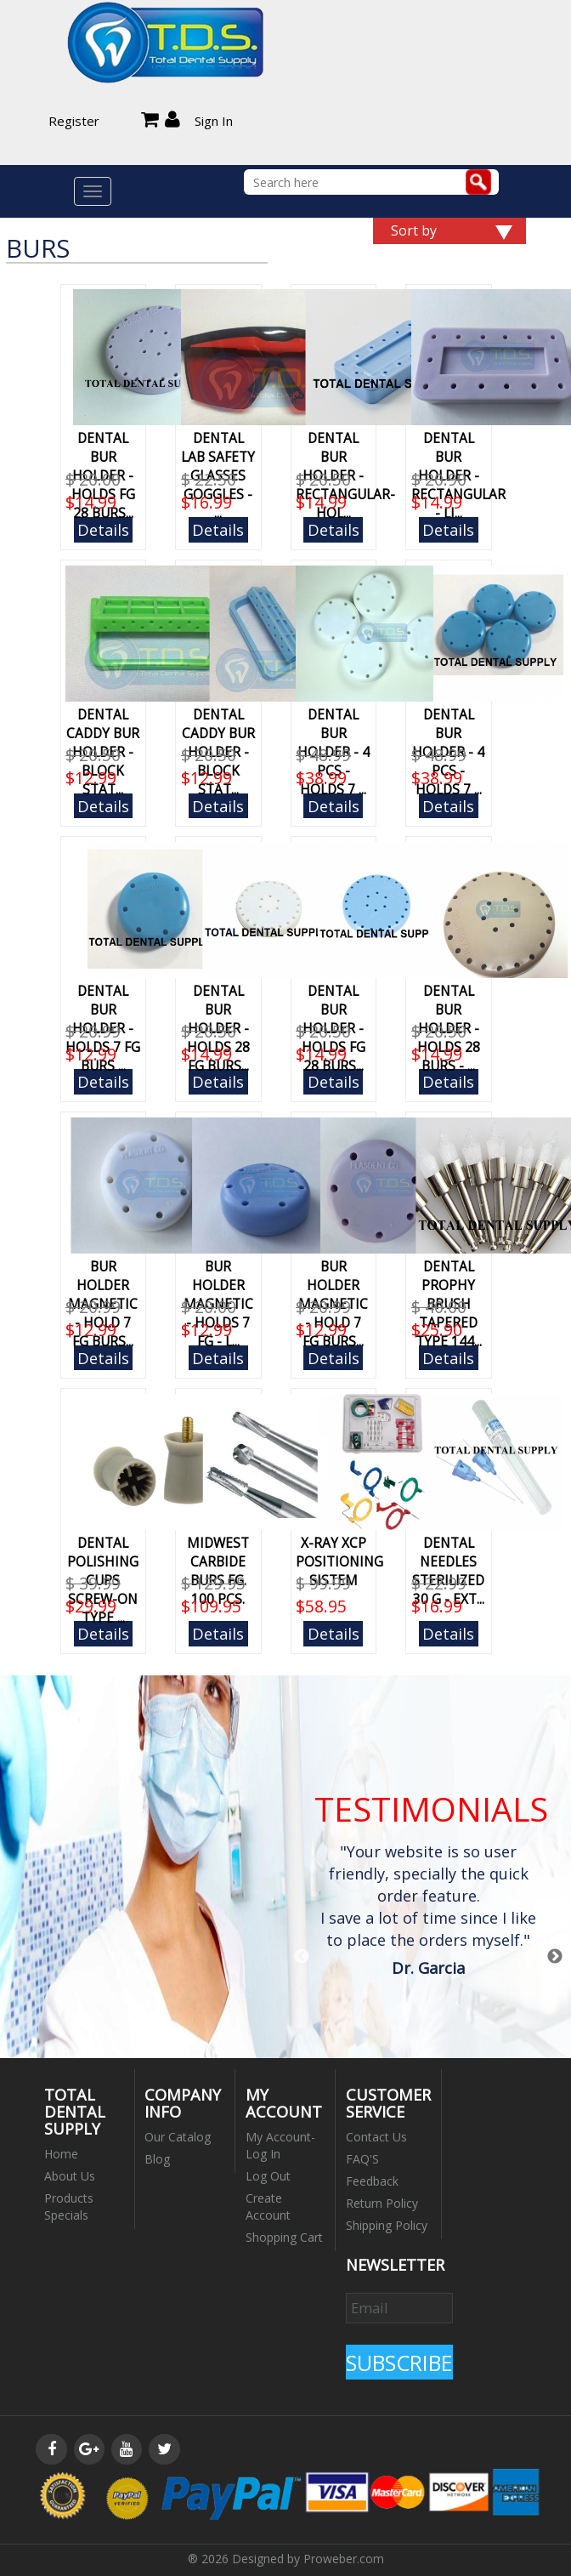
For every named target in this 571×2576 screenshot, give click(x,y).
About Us (69, 2176)
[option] (428, 1912)
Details (103, 530)
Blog (157, 2159)
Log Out (268, 2176)
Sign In (214, 120)
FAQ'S (362, 2159)
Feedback (372, 2181)
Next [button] (554, 1956)
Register (73, 120)
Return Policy (382, 2203)
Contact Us (376, 2137)
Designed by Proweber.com (308, 2558)
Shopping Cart (284, 2237)
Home (61, 2154)
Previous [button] (301, 1956)
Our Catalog (177, 2137)
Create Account (268, 2206)
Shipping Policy (386, 2225)
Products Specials (68, 2206)
